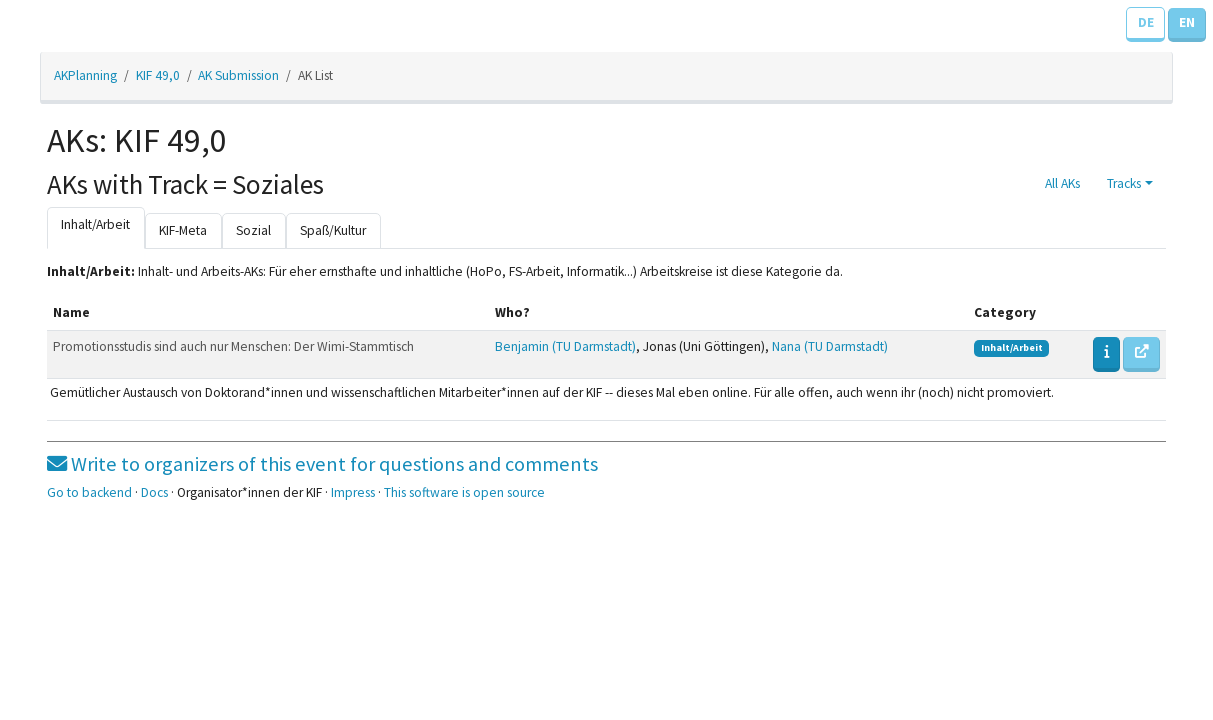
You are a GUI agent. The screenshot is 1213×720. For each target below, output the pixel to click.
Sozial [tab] (253, 230)
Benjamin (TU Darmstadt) (565, 346)
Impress (353, 492)
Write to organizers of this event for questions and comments (322, 464)
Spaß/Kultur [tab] (333, 230)
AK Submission (238, 75)
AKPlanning (85, 75)
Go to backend (89, 492)
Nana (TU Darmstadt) (830, 346)
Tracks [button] (1124, 183)
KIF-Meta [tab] (183, 230)
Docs (154, 492)
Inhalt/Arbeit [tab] (95, 224)
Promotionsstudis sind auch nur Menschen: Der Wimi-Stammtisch (233, 346)
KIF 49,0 (158, 75)
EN (1187, 22)
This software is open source (464, 492)
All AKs (1062, 183)
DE (1146, 22)
